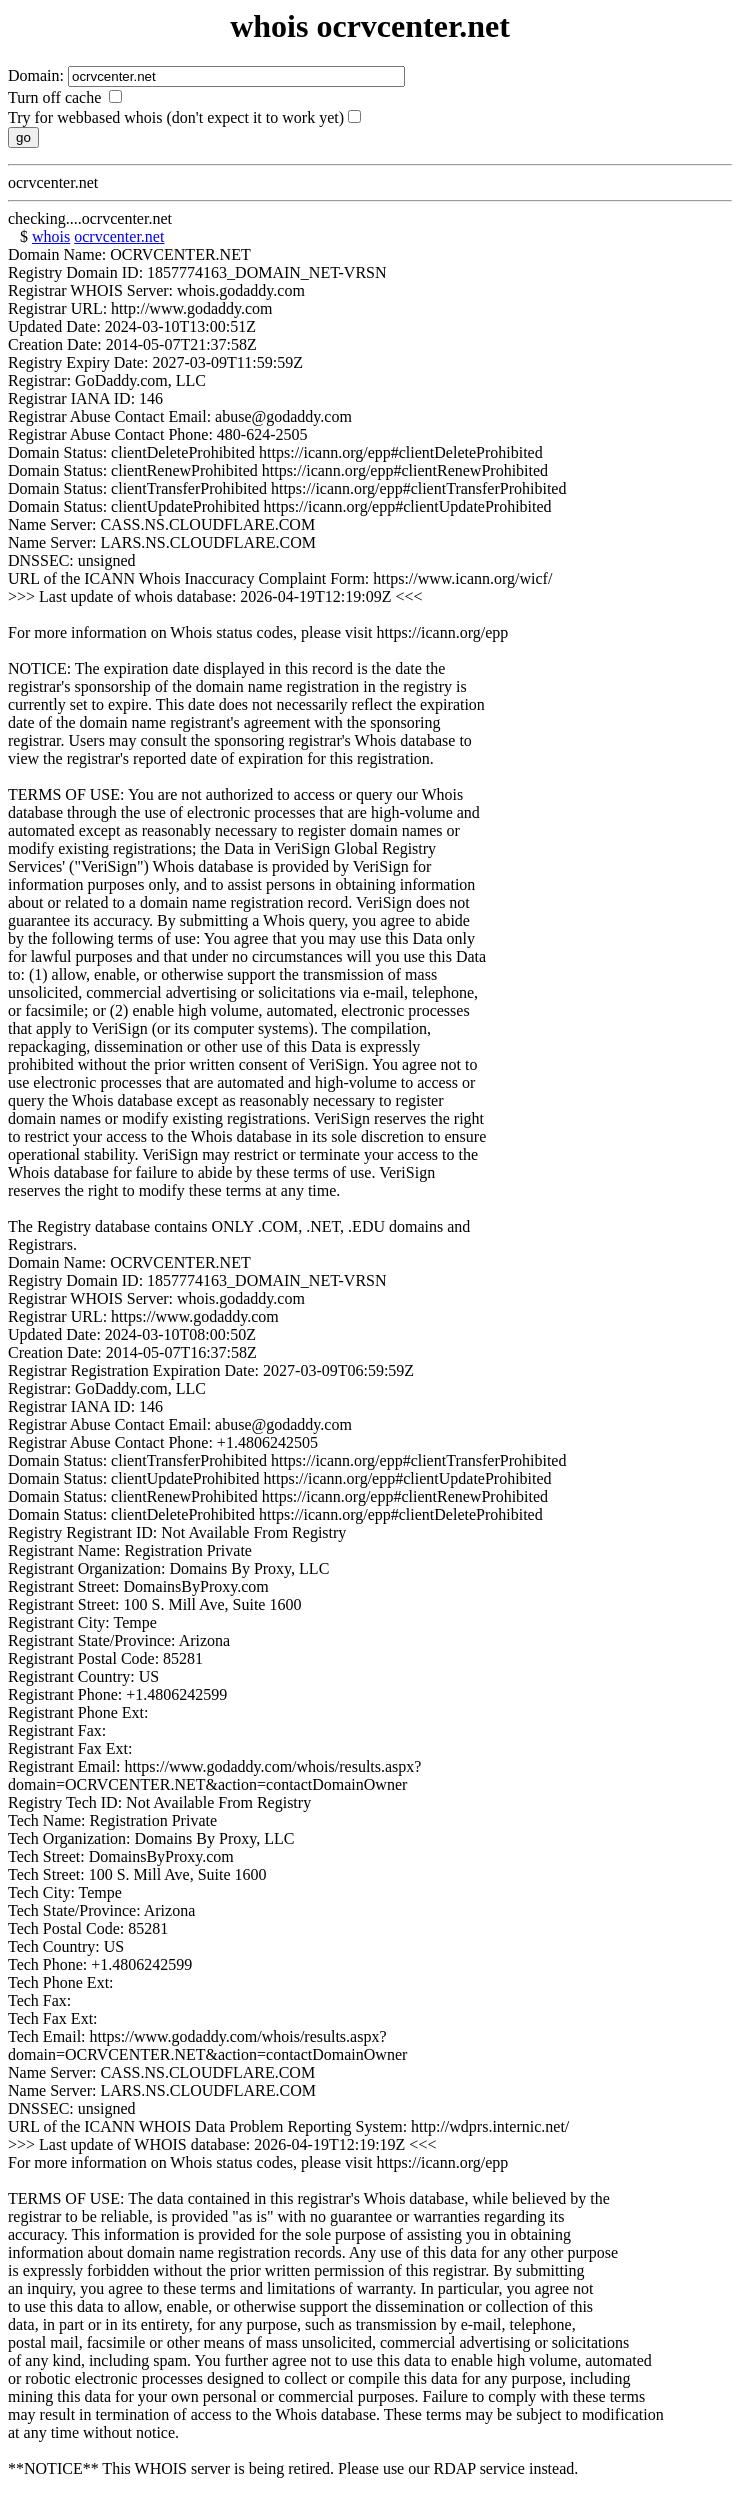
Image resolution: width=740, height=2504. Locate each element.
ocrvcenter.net (119, 236)
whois (51, 236)
